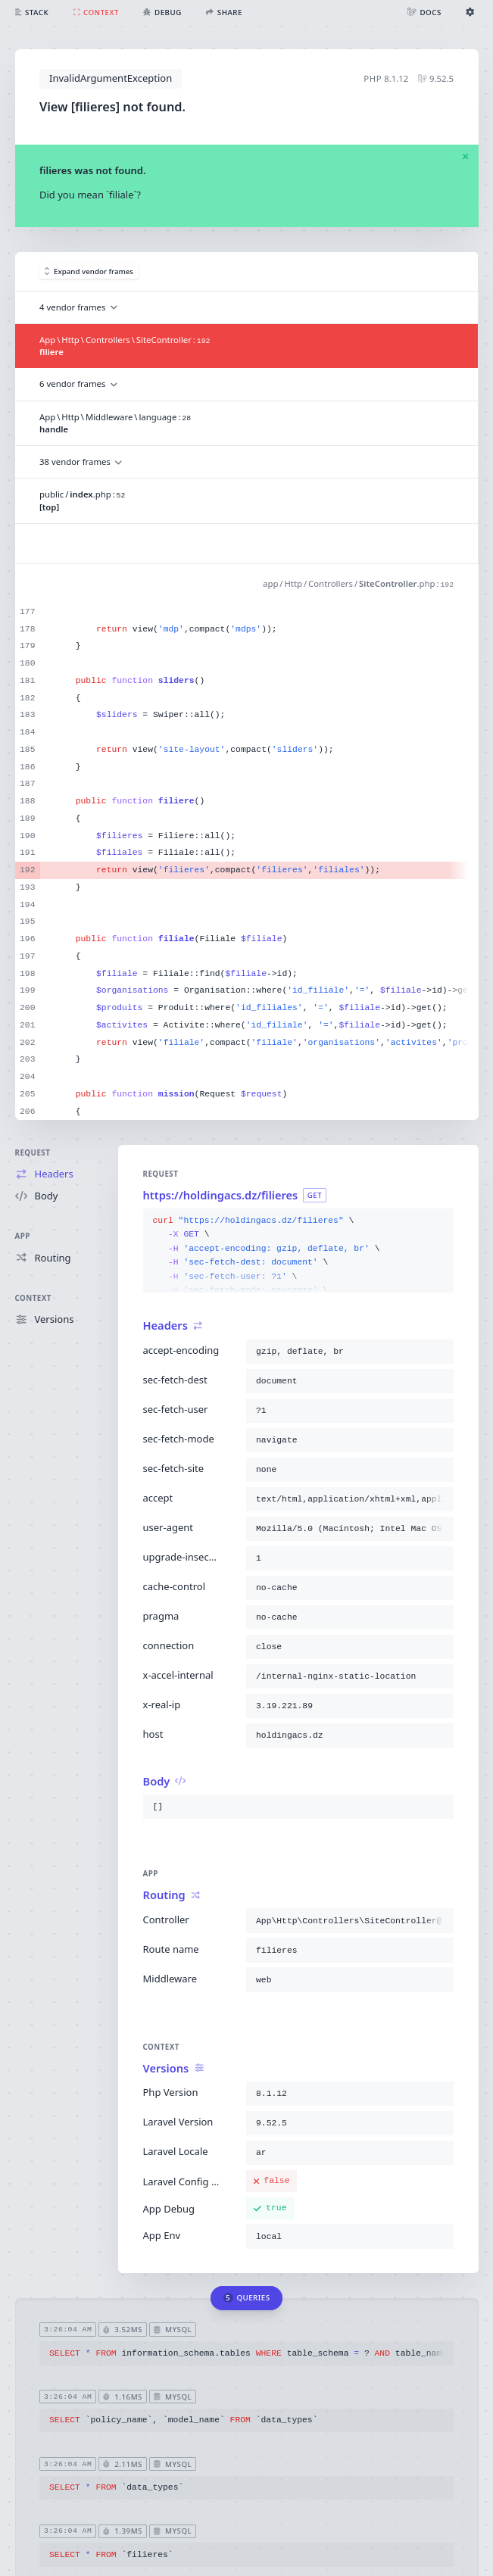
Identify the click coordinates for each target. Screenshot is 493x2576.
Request (33, 1153)
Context (33, 1298)
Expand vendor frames (89, 271)
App (22, 1236)
